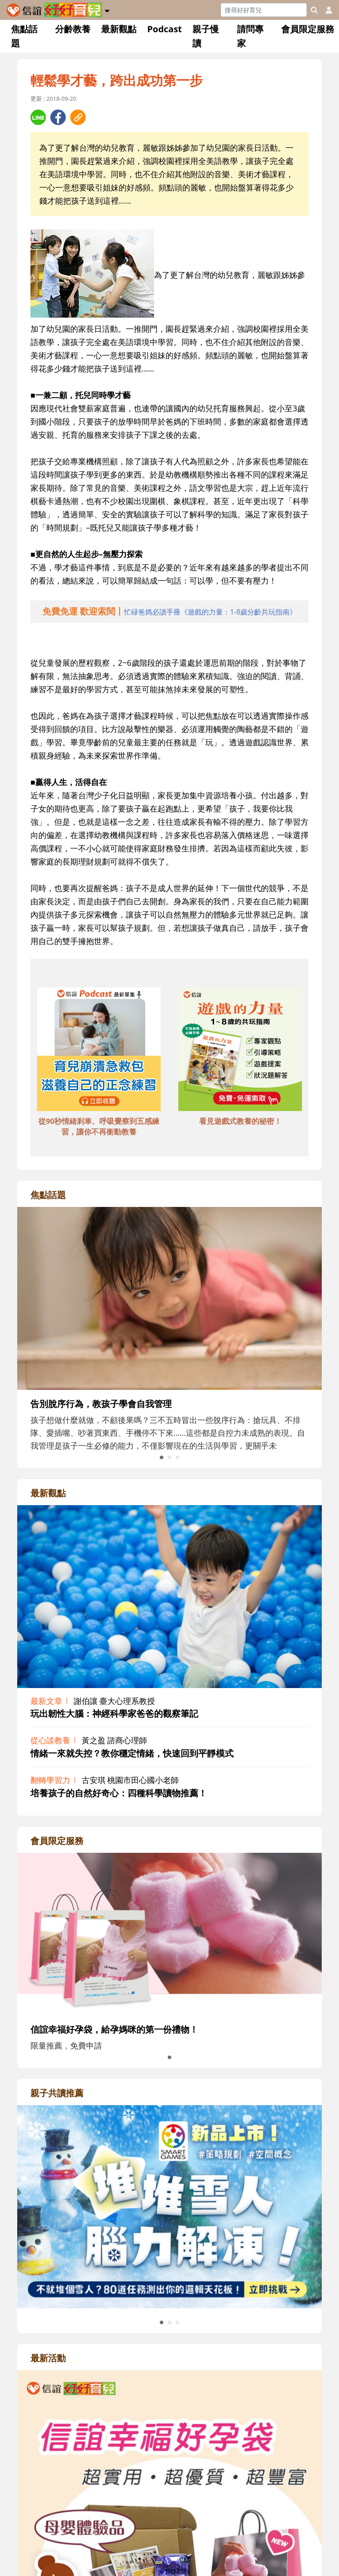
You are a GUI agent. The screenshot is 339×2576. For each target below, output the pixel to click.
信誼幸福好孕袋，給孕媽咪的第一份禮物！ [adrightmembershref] (114, 2029)
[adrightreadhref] (169, 2205)
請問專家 (250, 36)
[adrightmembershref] (169, 1933)
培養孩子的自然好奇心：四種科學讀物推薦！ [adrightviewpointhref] (118, 1793)
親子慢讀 (205, 36)
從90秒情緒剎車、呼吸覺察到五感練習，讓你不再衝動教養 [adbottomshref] (98, 1126)
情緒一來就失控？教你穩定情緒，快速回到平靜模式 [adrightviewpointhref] (132, 1753)
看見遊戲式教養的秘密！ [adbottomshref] (240, 1121)
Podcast (164, 29)
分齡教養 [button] (72, 29)
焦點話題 (24, 36)
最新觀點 (118, 29)
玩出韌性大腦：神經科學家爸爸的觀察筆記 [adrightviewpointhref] (114, 1713)
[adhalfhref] (169, 611)
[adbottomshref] (99, 1050)
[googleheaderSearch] (314, 10)
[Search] (264, 10)
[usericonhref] (325, 10)
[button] (107, 9)
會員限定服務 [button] (307, 29)
